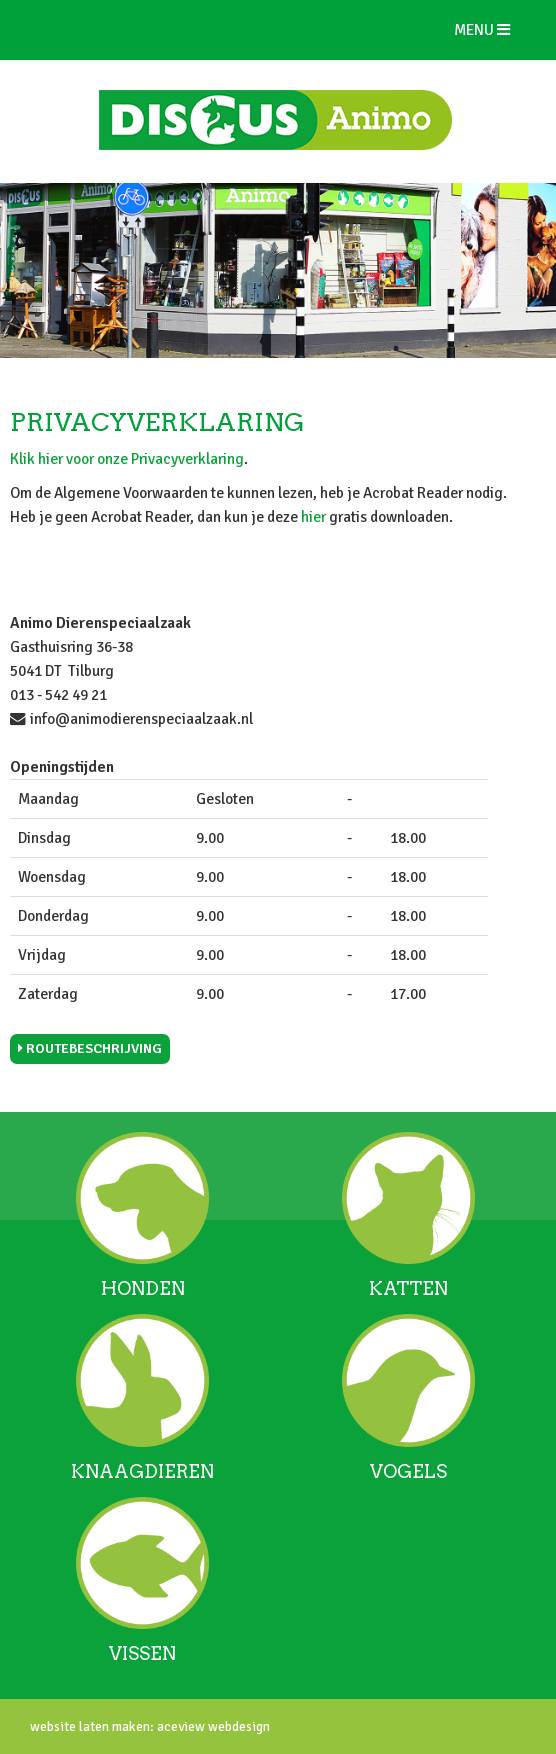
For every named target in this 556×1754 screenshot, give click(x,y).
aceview (179, 1726)
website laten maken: (92, 1726)
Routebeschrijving (90, 1048)
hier (313, 517)
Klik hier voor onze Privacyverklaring (127, 459)
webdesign (237, 1726)
